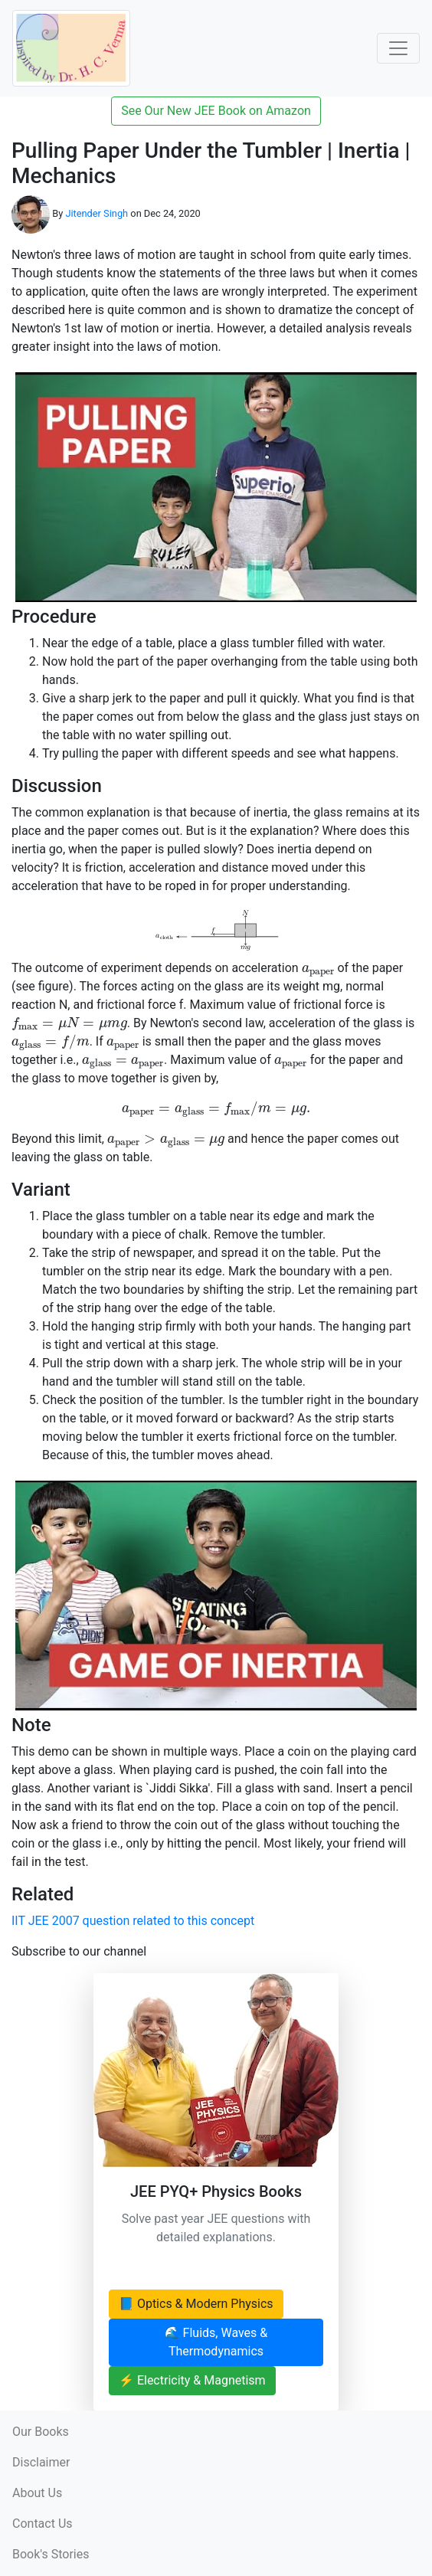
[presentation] (318, 970)
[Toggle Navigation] (398, 48)
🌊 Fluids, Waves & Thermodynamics (216, 2342)
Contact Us (42, 2523)
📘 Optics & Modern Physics (196, 2303)
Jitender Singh (96, 213)
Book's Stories (50, 2554)
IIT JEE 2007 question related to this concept (132, 1920)
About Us (37, 2493)
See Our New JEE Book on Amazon (216, 110)
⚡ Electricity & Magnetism (192, 2380)
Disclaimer (41, 2462)
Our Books (40, 2431)
